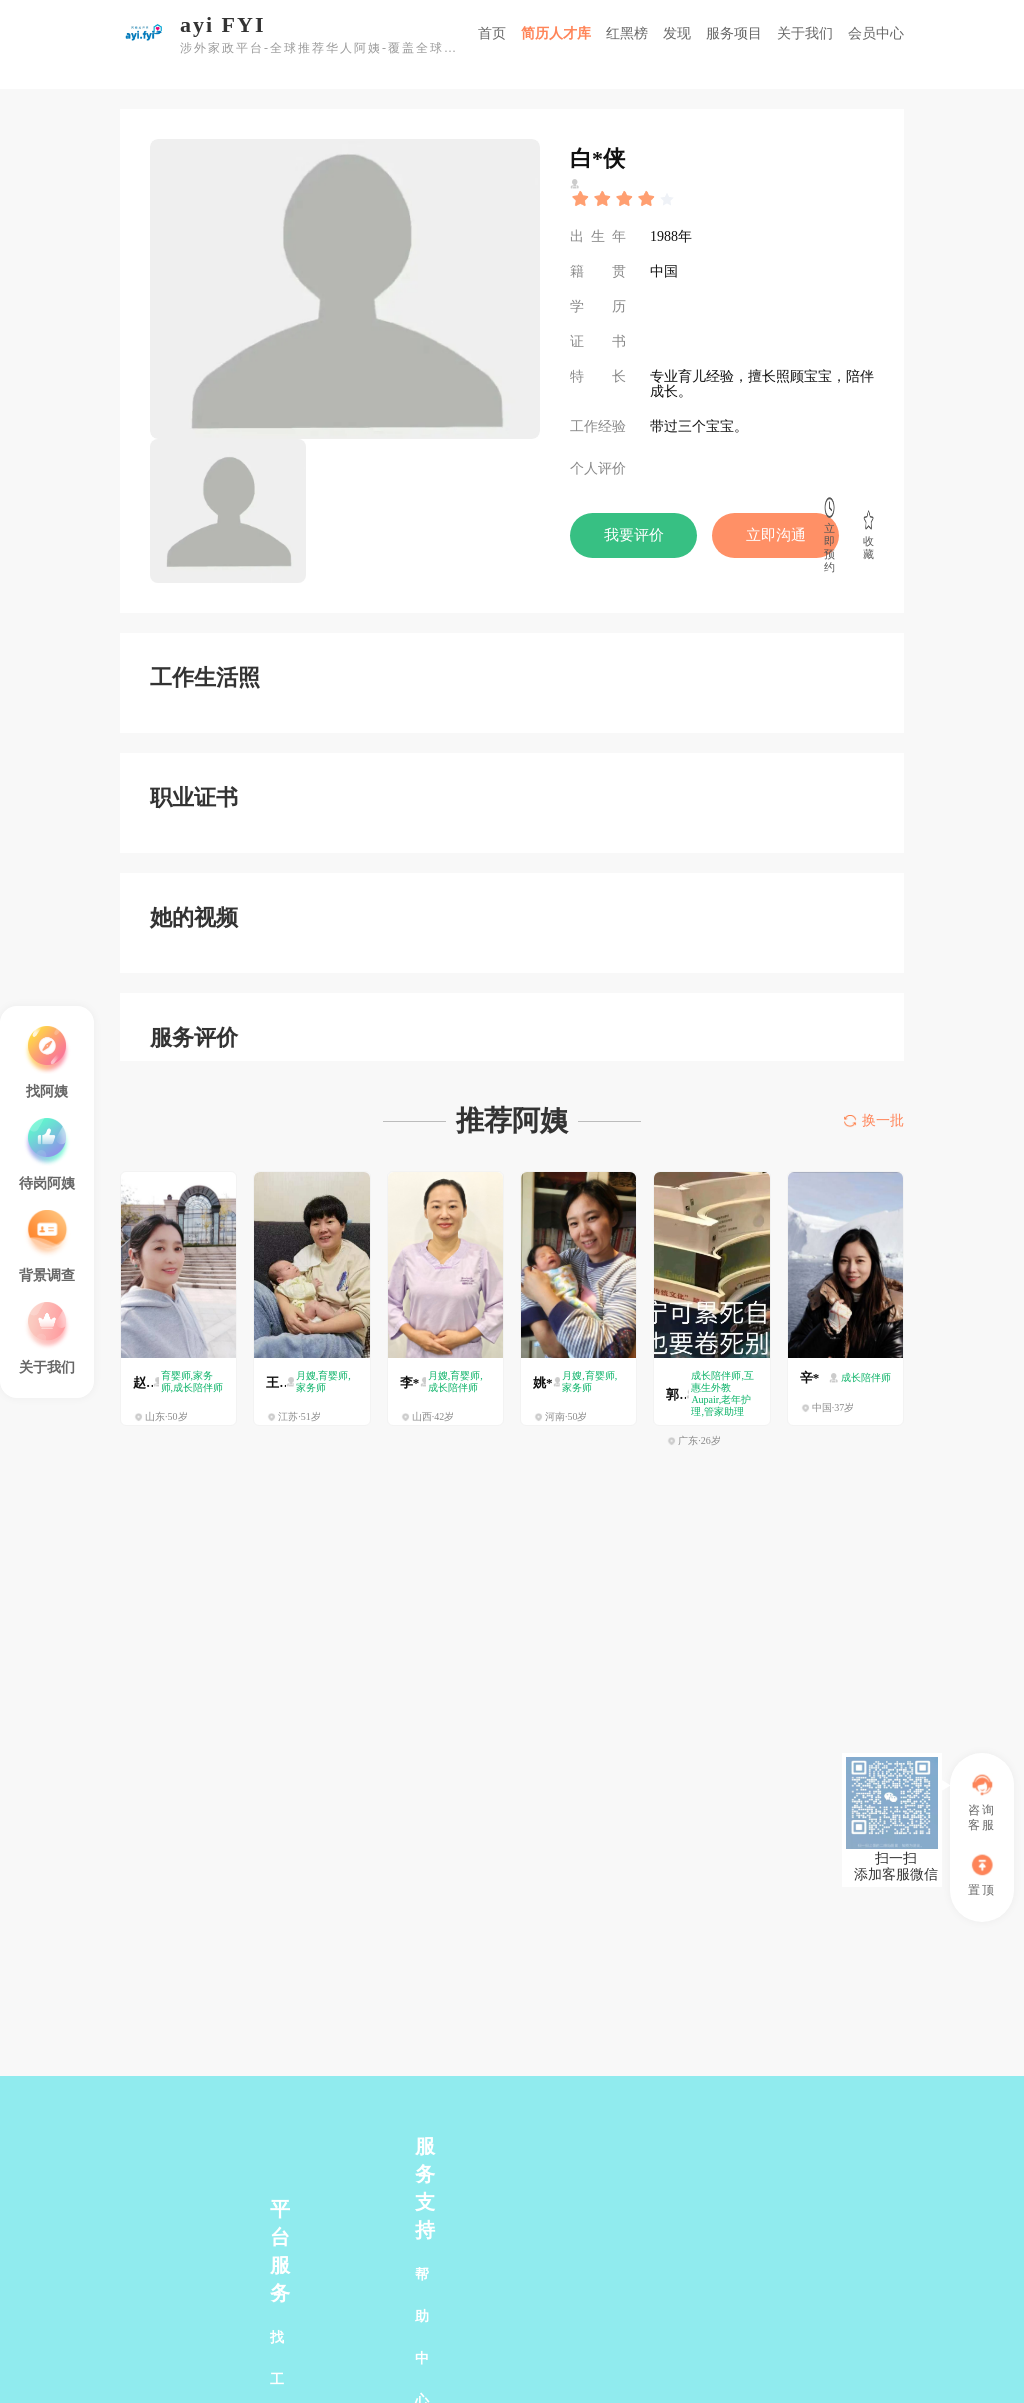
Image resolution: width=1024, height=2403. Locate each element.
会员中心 (876, 33)
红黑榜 (627, 33)
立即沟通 (776, 535)
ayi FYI (223, 25)
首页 (492, 33)
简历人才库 (556, 33)
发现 (677, 33)
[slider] (624, 199)
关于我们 (805, 33)
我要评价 (634, 535)
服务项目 (734, 33)
